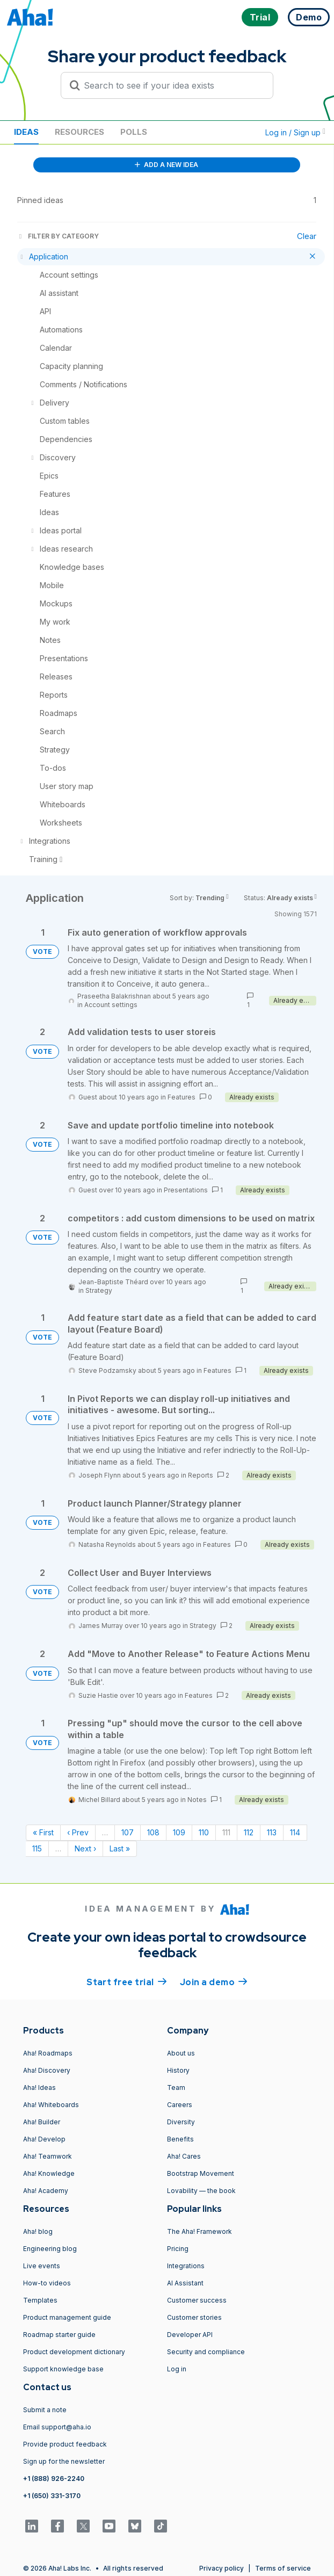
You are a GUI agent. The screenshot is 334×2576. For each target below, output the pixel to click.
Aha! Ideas (39, 2087)
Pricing (177, 2249)
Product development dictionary (74, 2352)
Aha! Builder (41, 2122)
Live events (41, 2266)
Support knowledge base (63, 2369)
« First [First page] (43, 1832)
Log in (176, 2369)
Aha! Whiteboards (51, 2105)
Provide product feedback (65, 2444)
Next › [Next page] (85, 1848)
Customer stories (194, 2317)
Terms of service (283, 2568)
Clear (306, 236)
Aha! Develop (44, 2139)
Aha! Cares (184, 2156)
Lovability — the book (201, 2191)
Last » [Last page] (120, 1848)
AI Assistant (185, 2283)
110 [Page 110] (204, 1832)
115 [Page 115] (37, 1848)
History (178, 2070)
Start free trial (126, 1981)
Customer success (197, 2300)
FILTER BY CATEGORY (58, 236)
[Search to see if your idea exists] (171, 85)
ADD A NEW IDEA (166, 165)
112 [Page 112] (248, 1832)
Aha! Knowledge (49, 2173)
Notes (197, 1800)
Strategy (98, 1290)
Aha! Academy (45, 2191)
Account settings (110, 1005)
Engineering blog (50, 2249)
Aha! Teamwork (47, 2156)
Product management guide (67, 2317)
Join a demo (214, 1981)
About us (181, 2053)
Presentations (186, 1190)
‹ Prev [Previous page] (78, 1832)
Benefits (180, 2139)
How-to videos (47, 2283)
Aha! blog (38, 2231)
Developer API (190, 2335)
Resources (79, 132)
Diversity (181, 2122)
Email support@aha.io (57, 2427)
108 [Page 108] (153, 1832)
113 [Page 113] (272, 1832)
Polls (133, 132)
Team (176, 2087)
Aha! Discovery (46, 2070)
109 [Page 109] (179, 1832)
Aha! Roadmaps (47, 2053)
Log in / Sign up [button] (295, 132)
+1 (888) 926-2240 (53, 2478)
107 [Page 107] (127, 1832)
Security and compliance (206, 2352)
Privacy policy (221, 2568)
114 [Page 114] (295, 1832)
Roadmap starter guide (59, 2335)
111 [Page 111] (226, 1832)
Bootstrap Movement (200, 2173)
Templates (40, 2300)
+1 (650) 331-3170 (52, 2496)
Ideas (26, 132)
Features (181, 1097)
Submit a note (45, 2410)
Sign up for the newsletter (64, 2461)
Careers (179, 2105)
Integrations (186, 2266)
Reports (200, 1475)
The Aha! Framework (199, 2231)
